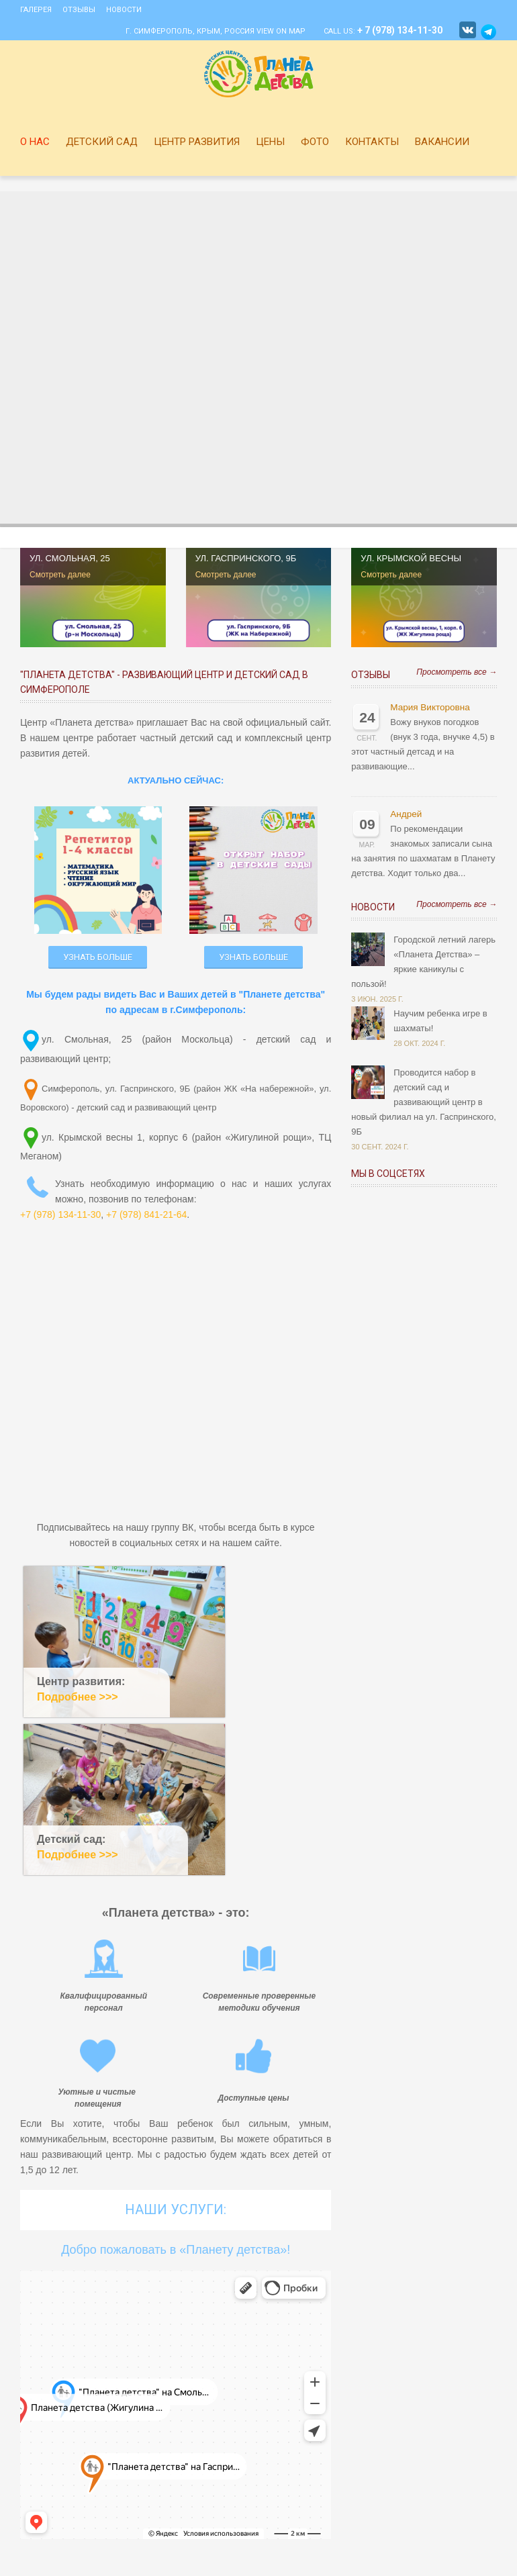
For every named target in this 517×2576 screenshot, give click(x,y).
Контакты (372, 142)
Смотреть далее (60, 574)
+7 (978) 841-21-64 (146, 1214)
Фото (315, 142)
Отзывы (78, 9)
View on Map (281, 31)
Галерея (36, 9)
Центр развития (197, 142)
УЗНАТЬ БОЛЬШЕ (97, 957)
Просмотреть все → (456, 672)
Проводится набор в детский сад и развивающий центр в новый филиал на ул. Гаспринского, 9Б (423, 1102)
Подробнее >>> (77, 1697)
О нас (35, 142)
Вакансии (442, 142)
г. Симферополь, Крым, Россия (190, 31)
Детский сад (102, 142)
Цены (270, 142)
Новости (124, 9)
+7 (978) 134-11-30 (60, 1214)
